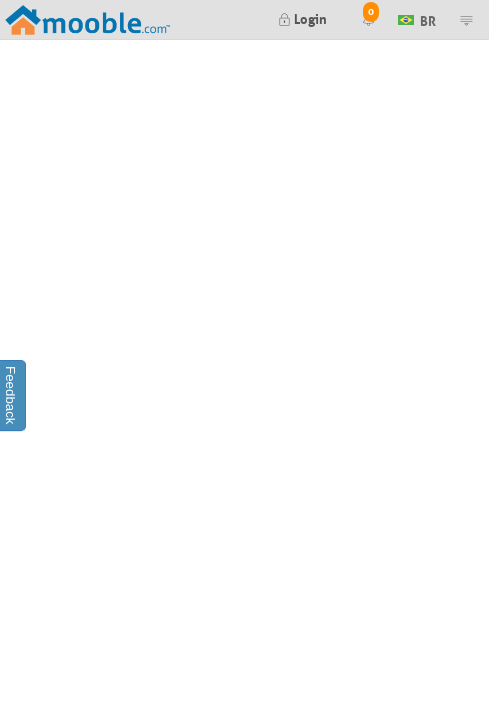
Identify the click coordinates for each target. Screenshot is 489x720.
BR (417, 18)
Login (302, 17)
